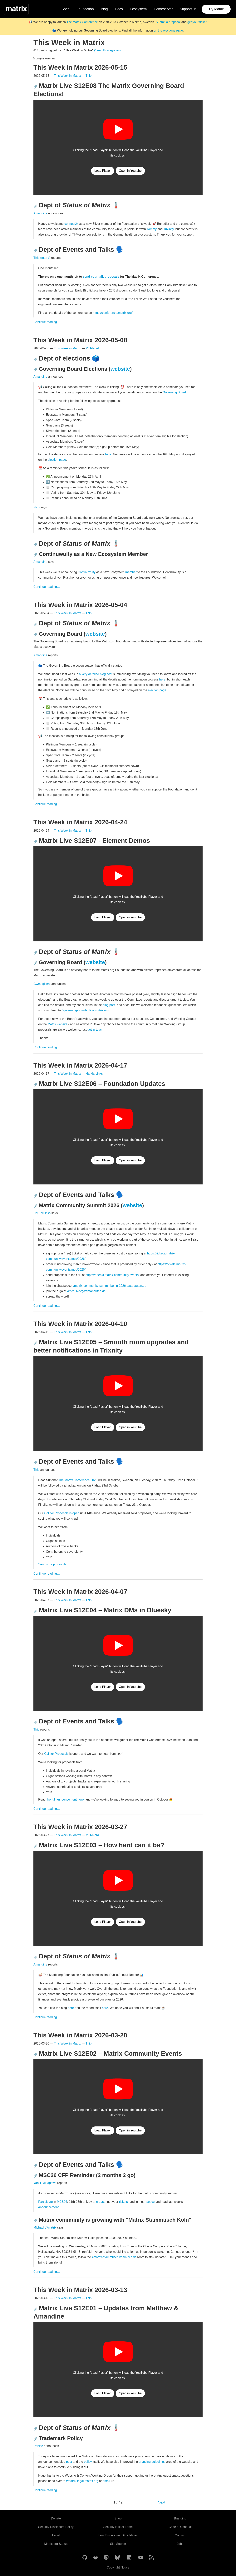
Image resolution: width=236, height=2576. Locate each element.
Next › (162, 2502)
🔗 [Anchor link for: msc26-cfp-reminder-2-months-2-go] (35, 2176)
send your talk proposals (101, 276)
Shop (117, 2518)
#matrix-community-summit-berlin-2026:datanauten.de (109, 1285)
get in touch (95, 1029)
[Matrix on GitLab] (95, 2557)
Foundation (85, 9)
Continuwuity (87, 572)
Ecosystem (138, 9)
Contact (180, 2535)
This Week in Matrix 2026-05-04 (80, 604)
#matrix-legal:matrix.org (82, 2481)
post (69, 2461)
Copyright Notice (118, 2567)
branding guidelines (152, 2461)
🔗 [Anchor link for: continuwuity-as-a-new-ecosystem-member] (35, 554)
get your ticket (197, 22)
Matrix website (57, 1024)
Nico (36, 507)
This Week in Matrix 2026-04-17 (80, 1065)
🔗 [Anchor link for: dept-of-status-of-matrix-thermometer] (35, 206)
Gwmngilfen (41, 983)
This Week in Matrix (67, 75)
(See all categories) (107, 50)
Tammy (152, 229)
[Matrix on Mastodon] (106, 2557)
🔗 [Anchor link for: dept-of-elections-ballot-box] (35, 359)
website (120, 369)
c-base (101, 2201)
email (106, 2481)
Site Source (118, 2543)
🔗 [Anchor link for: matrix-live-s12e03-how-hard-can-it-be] (35, 1846)
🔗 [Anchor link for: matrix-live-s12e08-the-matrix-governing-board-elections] (35, 86)
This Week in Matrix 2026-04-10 (80, 1323)
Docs (119, 9)
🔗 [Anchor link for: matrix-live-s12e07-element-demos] (35, 841)
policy (88, 2461)
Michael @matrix (44, 2227)
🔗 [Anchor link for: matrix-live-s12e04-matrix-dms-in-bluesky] (35, 1611)
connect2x (71, 223)
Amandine (40, 213)
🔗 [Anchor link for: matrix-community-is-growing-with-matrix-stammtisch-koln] (35, 2220)
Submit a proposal (168, 22)
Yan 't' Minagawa (45, 2183)
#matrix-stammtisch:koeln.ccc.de (114, 2257)
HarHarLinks (94, 1073)
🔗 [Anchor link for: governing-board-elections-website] (35, 369)
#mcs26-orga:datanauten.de (86, 1291)
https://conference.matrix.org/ (113, 312)
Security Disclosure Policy (56, 2527)
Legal (56, 2535)
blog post (109, 1005)
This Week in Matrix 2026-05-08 (80, 340)
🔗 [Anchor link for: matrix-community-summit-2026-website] (35, 1206)
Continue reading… (46, 322)
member (131, 572)
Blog (104, 9)
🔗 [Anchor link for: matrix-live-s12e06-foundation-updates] (35, 1084)
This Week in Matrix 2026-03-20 (80, 2035)
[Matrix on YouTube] (140, 2557)
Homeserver (163, 9)
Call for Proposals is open (61, 1513)
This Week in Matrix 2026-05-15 (80, 67)
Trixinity (168, 229)
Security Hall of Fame (118, 2527)
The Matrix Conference (82, 22)
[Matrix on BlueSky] (117, 2557)
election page (57, 459)
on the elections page (168, 30)
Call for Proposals (56, 1753)
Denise (38, 2446)
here (108, 454)
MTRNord (92, 348)
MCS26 (62, 2201)
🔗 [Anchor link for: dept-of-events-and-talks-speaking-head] (35, 250)
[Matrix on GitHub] (84, 2557)
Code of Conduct (180, 2527)
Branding (180, 2518)
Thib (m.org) (41, 257)
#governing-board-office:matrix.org (85, 1010)
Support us (188, 9)
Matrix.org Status (55, 2543)
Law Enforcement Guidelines (118, 2535)
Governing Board (174, 392)
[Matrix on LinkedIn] (129, 2557)
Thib (88, 75)
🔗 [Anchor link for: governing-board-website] (35, 634)
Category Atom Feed (44, 59)
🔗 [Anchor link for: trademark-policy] (35, 2439)
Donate (56, 2518)
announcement (48, 2207)
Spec (65, 9)
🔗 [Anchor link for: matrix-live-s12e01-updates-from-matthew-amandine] (35, 2309)
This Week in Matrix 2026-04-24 (80, 822)
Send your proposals (52, 1564)
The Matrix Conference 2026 (77, 1480)
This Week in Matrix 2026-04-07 (80, 1591)
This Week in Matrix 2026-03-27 (80, 1826)
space (150, 2201)
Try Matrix (216, 9)
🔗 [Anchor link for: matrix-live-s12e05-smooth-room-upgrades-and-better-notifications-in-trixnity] (35, 1343)
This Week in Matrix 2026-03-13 (80, 2289)
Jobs (180, 2543)
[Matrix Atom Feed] (151, 2557)
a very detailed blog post (95, 674)
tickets (123, 2201)
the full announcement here (65, 1799)
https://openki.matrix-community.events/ (113, 1275)
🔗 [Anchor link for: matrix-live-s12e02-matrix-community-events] (35, 2054)
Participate (45, 2201)
